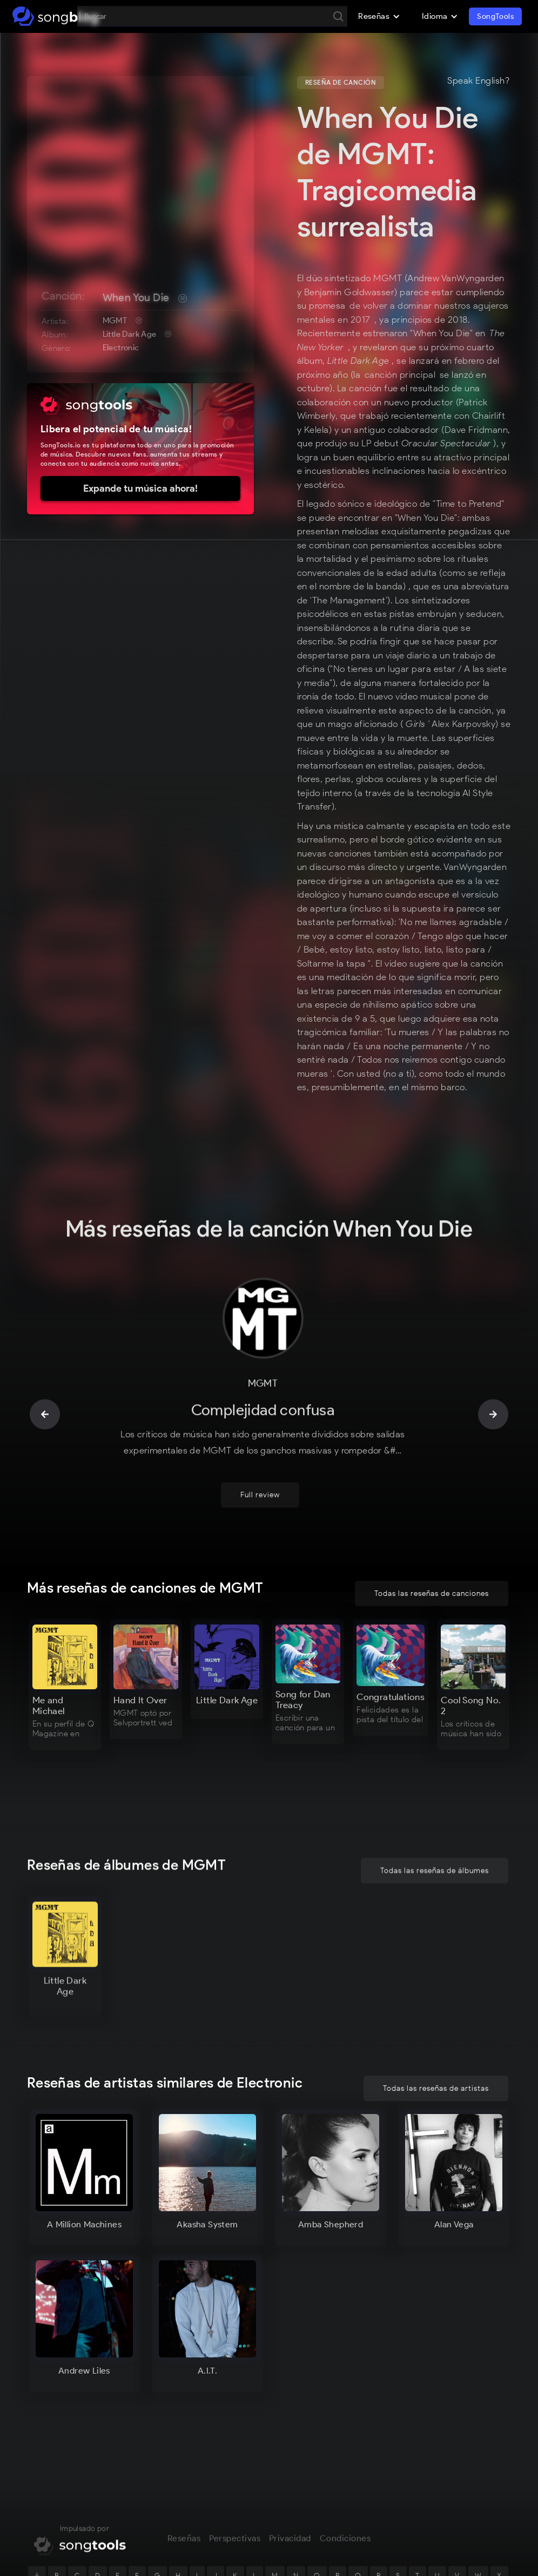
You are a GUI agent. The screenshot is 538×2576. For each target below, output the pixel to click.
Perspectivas (234, 2514)
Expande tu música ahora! (140, 488)
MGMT (115, 320)
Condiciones (345, 2514)
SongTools (495, 16)
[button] (379, 16)
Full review (260, 1471)
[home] (55, 16)
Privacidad (290, 2514)
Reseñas (184, 2514)
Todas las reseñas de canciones (431, 1593)
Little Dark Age (130, 334)
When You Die (136, 297)
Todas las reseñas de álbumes (434, 1846)
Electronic (121, 347)
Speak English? (478, 81)
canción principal (400, 374)
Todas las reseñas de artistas (436, 2088)
